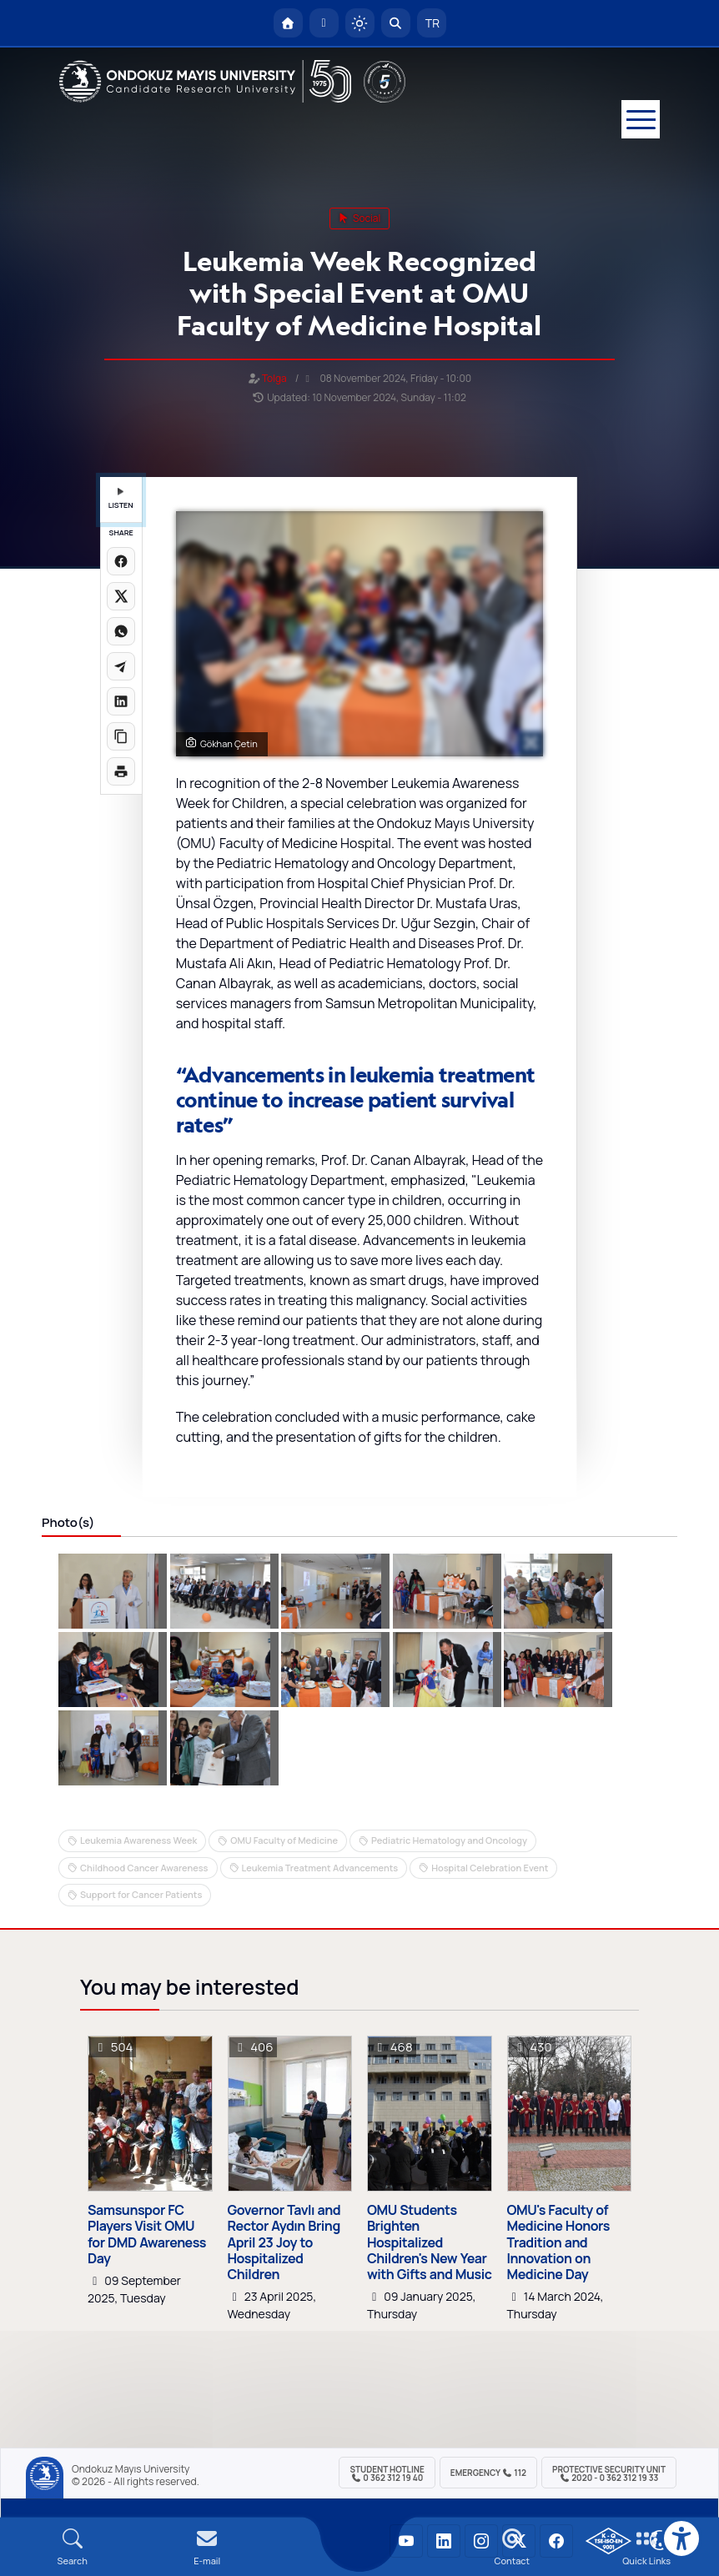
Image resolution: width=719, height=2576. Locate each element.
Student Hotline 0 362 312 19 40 (386, 2473)
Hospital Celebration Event (489, 1867)
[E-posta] (324, 23)
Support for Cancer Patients (141, 1894)
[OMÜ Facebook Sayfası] (556, 2541)
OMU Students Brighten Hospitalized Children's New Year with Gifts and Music (429, 2242)
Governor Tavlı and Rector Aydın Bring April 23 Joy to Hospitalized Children (284, 2242)
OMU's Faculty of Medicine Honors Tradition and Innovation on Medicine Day (558, 2242)
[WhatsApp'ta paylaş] (121, 631)
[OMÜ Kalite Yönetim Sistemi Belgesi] (608, 2541)
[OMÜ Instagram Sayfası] (481, 2541)
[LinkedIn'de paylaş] (121, 701)
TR (431, 23)
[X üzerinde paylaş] (121, 596)
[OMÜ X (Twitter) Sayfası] (518, 2541)
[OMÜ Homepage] (288, 23)
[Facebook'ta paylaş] (121, 561)
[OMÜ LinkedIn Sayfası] (443, 2541)
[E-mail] (207, 2547)
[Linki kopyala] (121, 736)
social (360, 218)
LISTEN (120, 499)
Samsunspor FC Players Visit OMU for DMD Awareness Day (147, 2234)
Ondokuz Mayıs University (130, 2469)
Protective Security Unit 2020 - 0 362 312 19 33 (609, 2473)
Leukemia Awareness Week (138, 1840)
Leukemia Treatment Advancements (320, 1867)
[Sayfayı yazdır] (121, 771)
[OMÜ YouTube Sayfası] (406, 2541)
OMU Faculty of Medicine (284, 1840)
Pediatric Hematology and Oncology (449, 1840)
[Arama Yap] (395, 23)
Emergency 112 (488, 2472)
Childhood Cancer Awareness (144, 1867)
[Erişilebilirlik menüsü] (681, 2538)
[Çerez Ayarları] (660, 2540)
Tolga (274, 378)
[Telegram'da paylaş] (121, 666)
